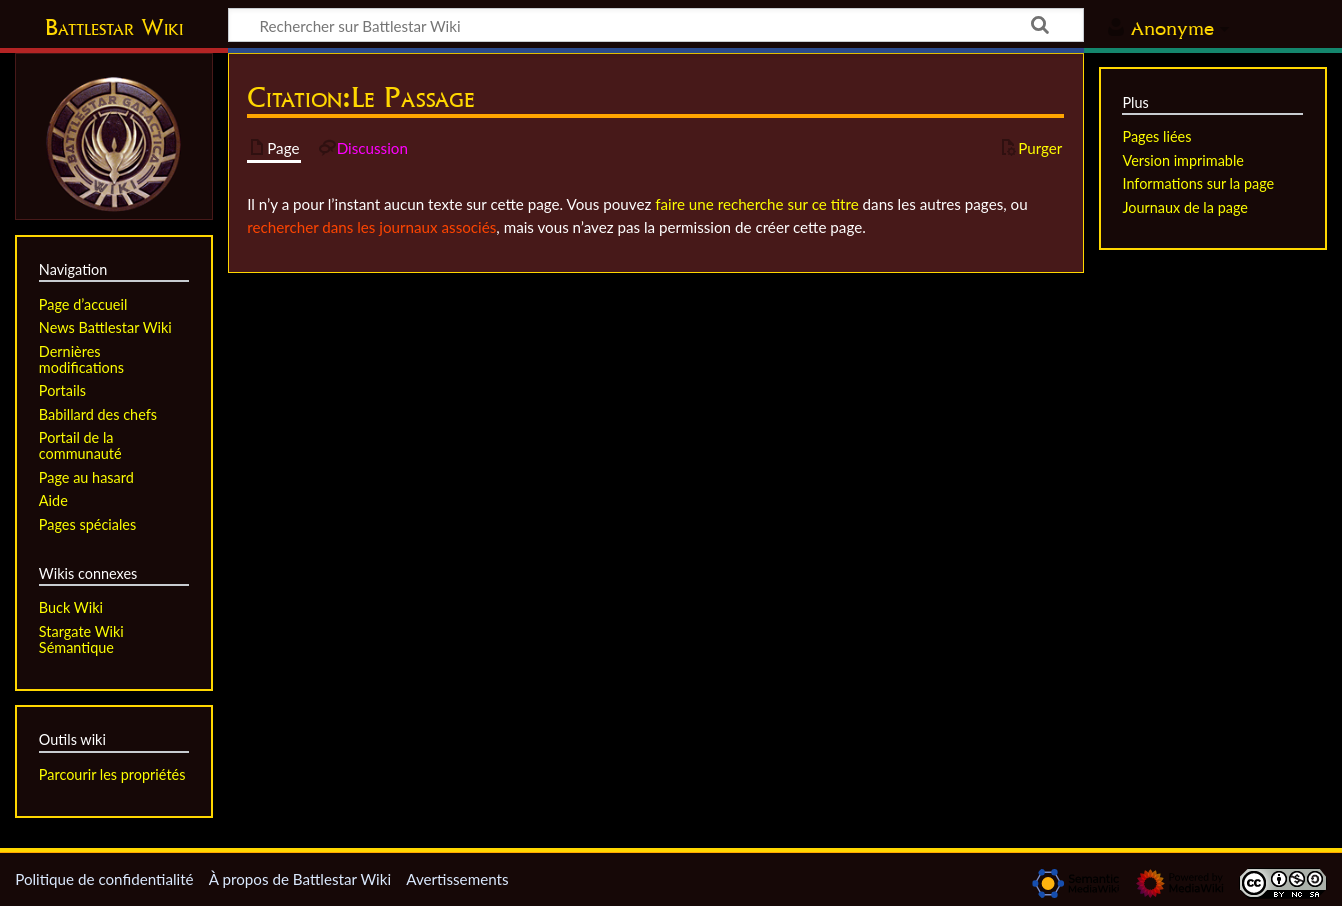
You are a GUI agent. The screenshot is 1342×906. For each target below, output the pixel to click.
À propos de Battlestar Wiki (300, 879)
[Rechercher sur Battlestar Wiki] (656, 25)
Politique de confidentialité (104, 879)
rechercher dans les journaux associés (371, 227)
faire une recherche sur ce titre (756, 204)
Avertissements (457, 879)
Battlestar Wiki (114, 27)
